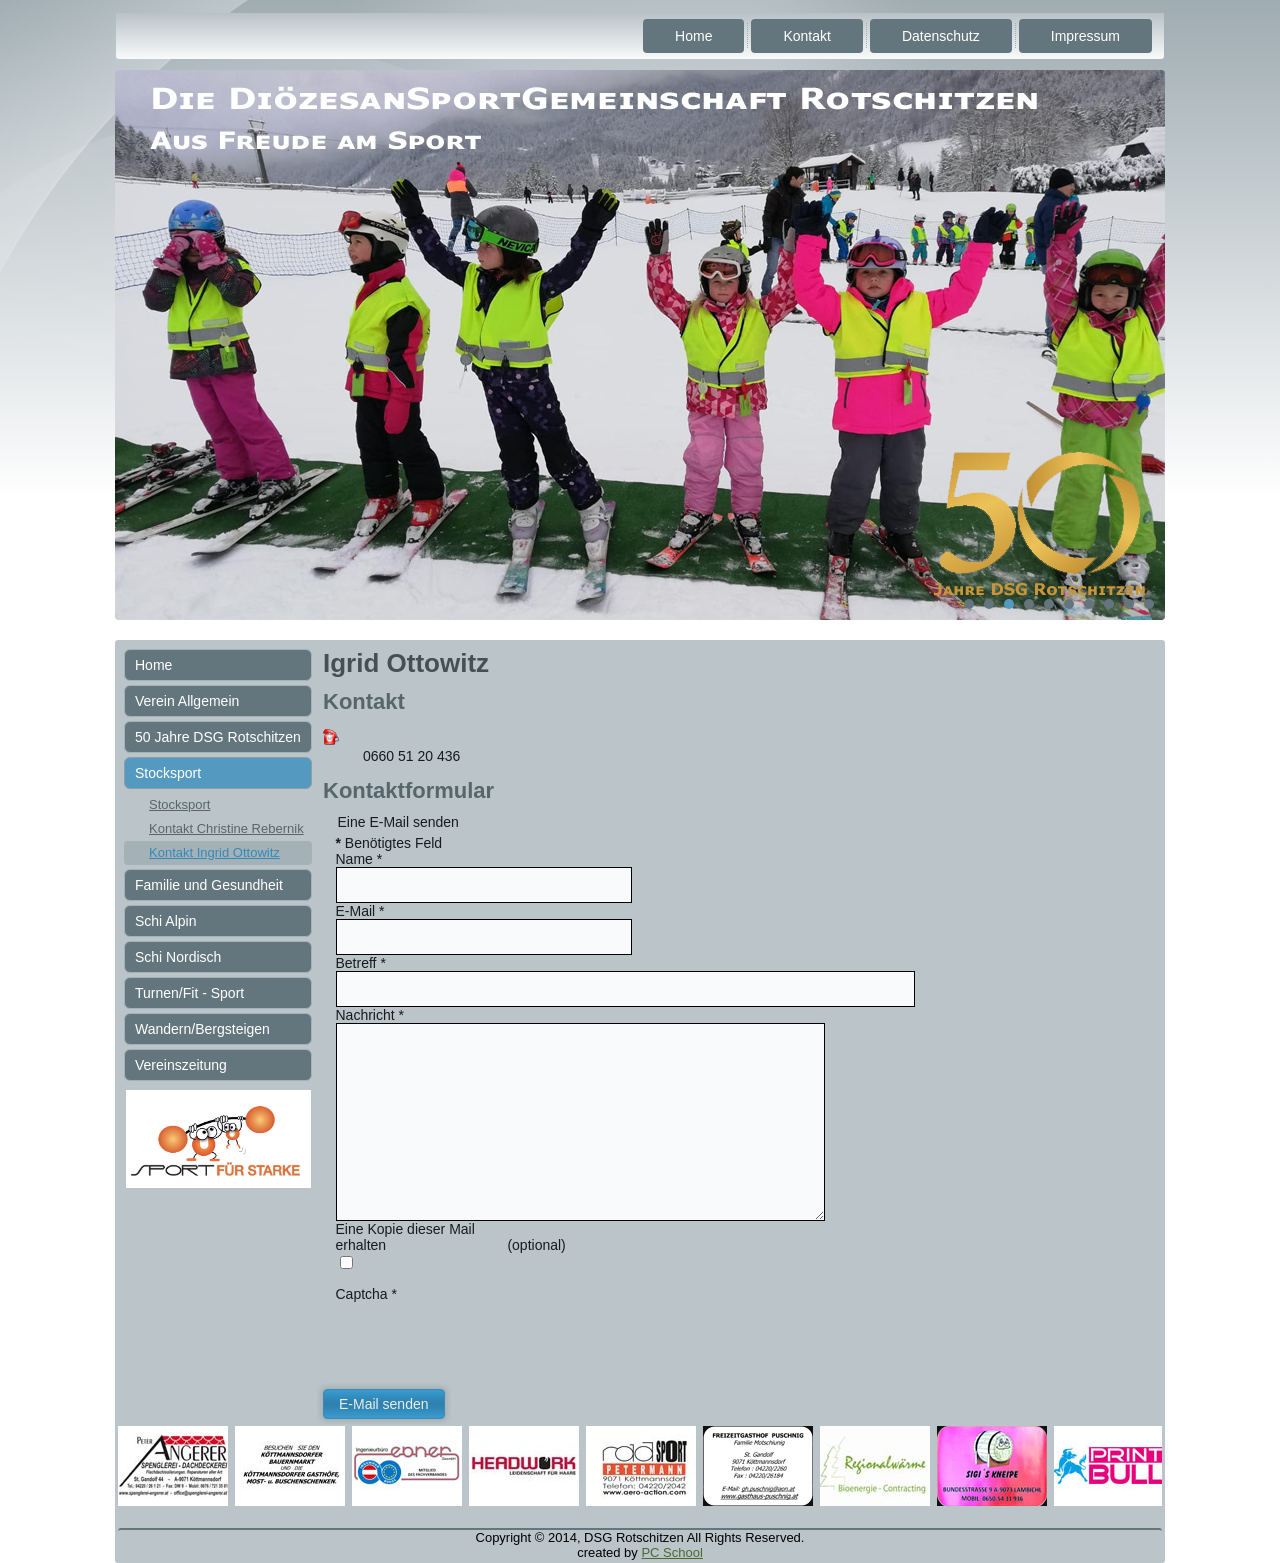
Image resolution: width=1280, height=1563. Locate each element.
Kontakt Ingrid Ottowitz (214, 852)
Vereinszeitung (181, 1065)
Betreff (361, 963)
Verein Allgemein (187, 701)
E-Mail (360, 911)
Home (693, 36)
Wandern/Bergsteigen (202, 1029)
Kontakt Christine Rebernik (226, 828)
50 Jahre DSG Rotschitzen (218, 737)
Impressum (1085, 36)
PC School (671, 1552)
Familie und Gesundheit (209, 885)
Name (359, 859)
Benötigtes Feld (389, 843)
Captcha (367, 1294)
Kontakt (806, 36)
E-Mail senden (384, 1404)
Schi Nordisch (178, 957)
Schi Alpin (165, 921)
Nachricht (370, 1015)
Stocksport (168, 773)
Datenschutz (941, 36)
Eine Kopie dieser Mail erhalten (405, 1237)
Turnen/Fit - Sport (189, 993)
